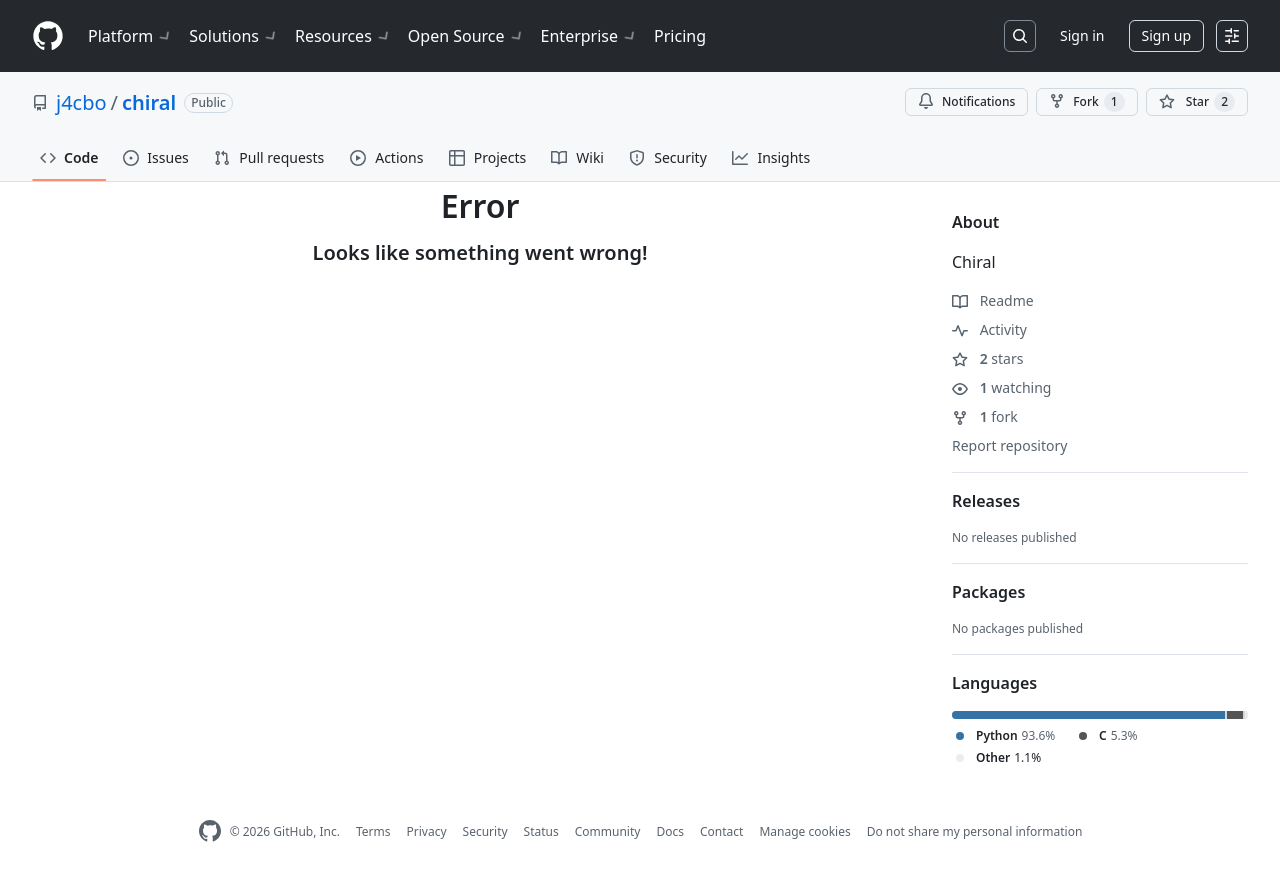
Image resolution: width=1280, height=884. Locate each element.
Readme (993, 300)
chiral (149, 102)
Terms (373, 831)
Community (608, 831)
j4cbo (81, 102)
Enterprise (589, 36)
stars (987, 358)
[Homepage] (48, 36)
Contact (721, 831)
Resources (343, 36)
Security (485, 831)
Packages (988, 592)
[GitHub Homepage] (210, 831)
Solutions (234, 36)
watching (1001, 387)
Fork (1086, 102)
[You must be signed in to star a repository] (1197, 102)
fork (985, 416)
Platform (130, 36)
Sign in (1082, 35)
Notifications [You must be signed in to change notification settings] (966, 101)
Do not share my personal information (975, 831)
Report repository (1009, 445)
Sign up (1166, 35)
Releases (986, 501)
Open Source (466, 36)
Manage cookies (804, 831)
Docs (670, 831)
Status (541, 831)
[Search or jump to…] (1020, 36)
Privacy (427, 831)
